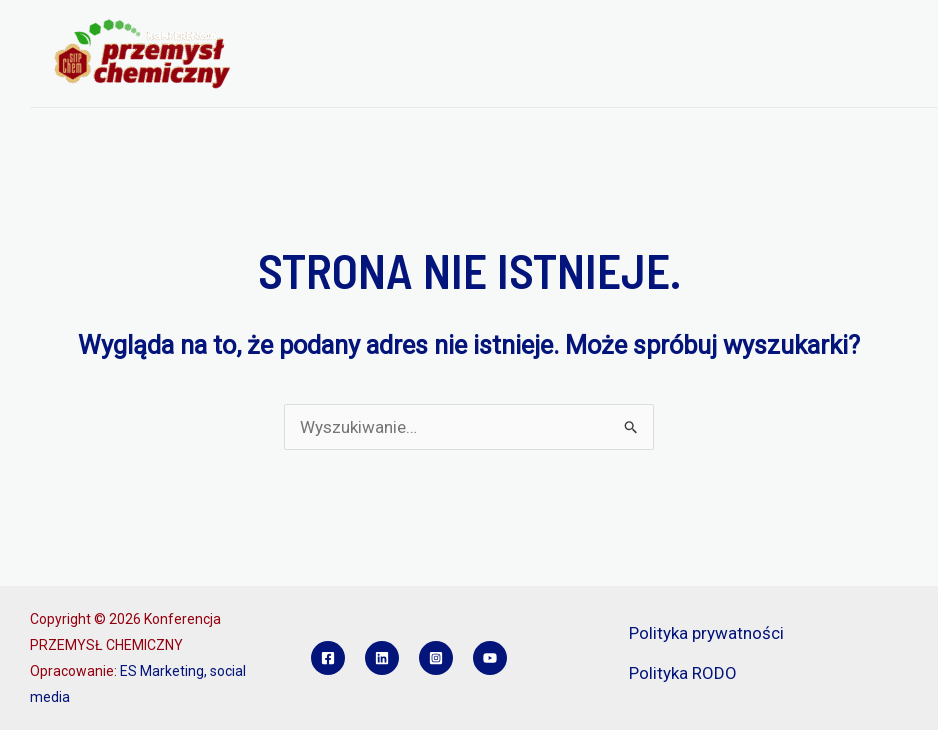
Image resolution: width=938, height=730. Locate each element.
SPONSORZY (506, 80)
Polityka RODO (683, 673)
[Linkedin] (382, 658)
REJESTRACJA (693, 29)
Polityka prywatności (706, 633)
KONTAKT (806, 80)
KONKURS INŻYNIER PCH (661, 80)
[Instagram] (436, 658)
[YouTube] (490, 658)
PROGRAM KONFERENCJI (530, 29)
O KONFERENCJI (353, 29)
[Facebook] (328, 658)
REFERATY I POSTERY (362, 80)
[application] (407, 29)
